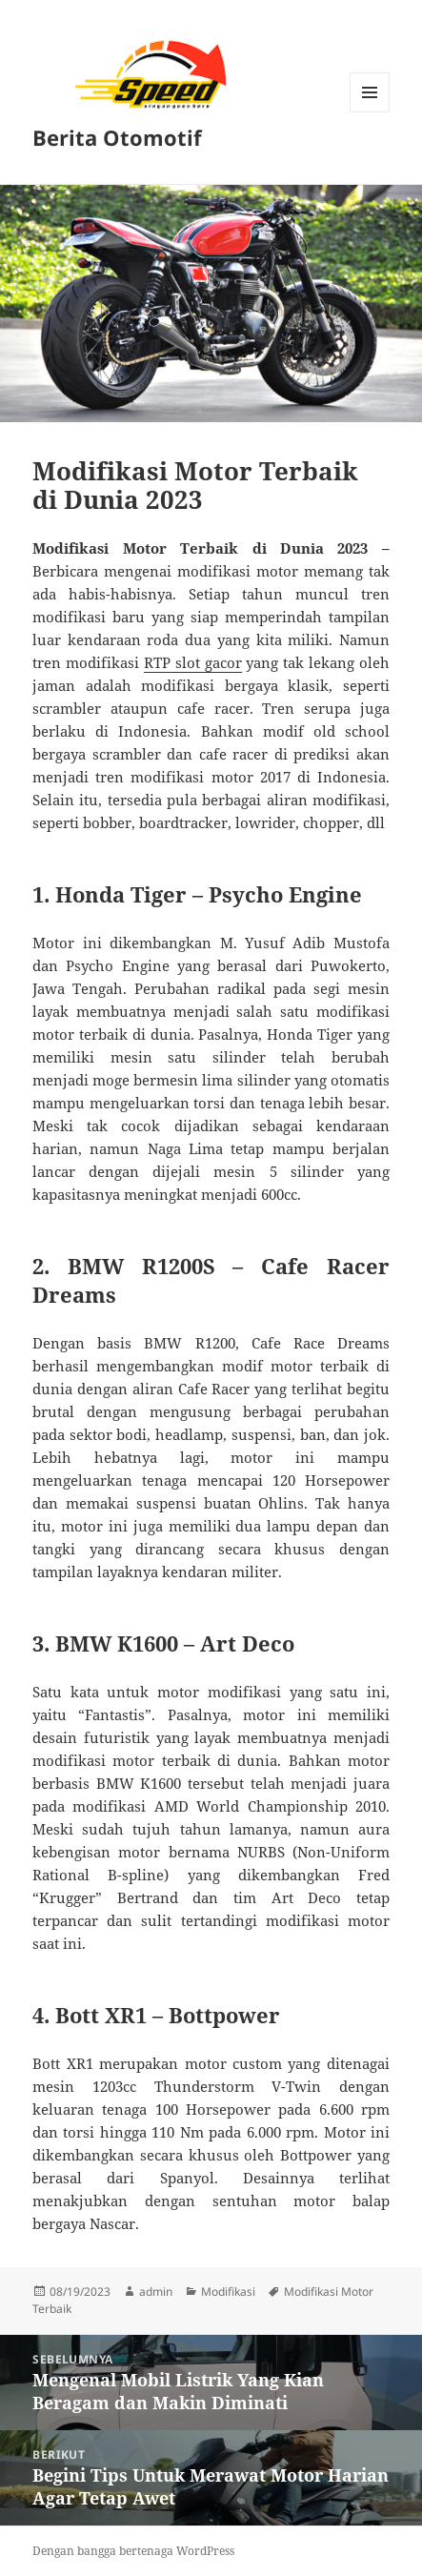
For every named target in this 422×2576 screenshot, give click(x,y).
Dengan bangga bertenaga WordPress (133, 2551)
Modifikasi (228, 2291)
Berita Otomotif (117, 137)
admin (155, 2291)
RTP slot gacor (193, 662)
